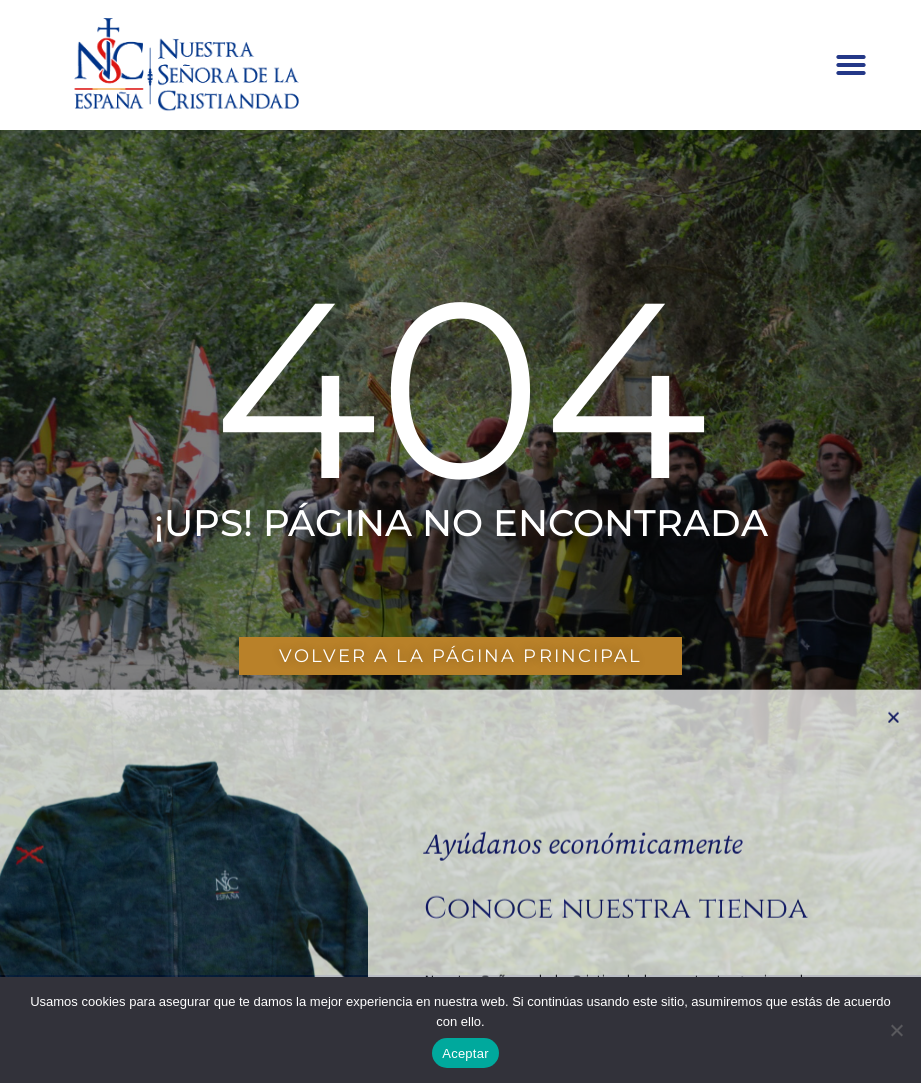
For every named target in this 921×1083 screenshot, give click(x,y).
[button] (851, 65)
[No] (896, 1030)
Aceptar (465, 1053)
